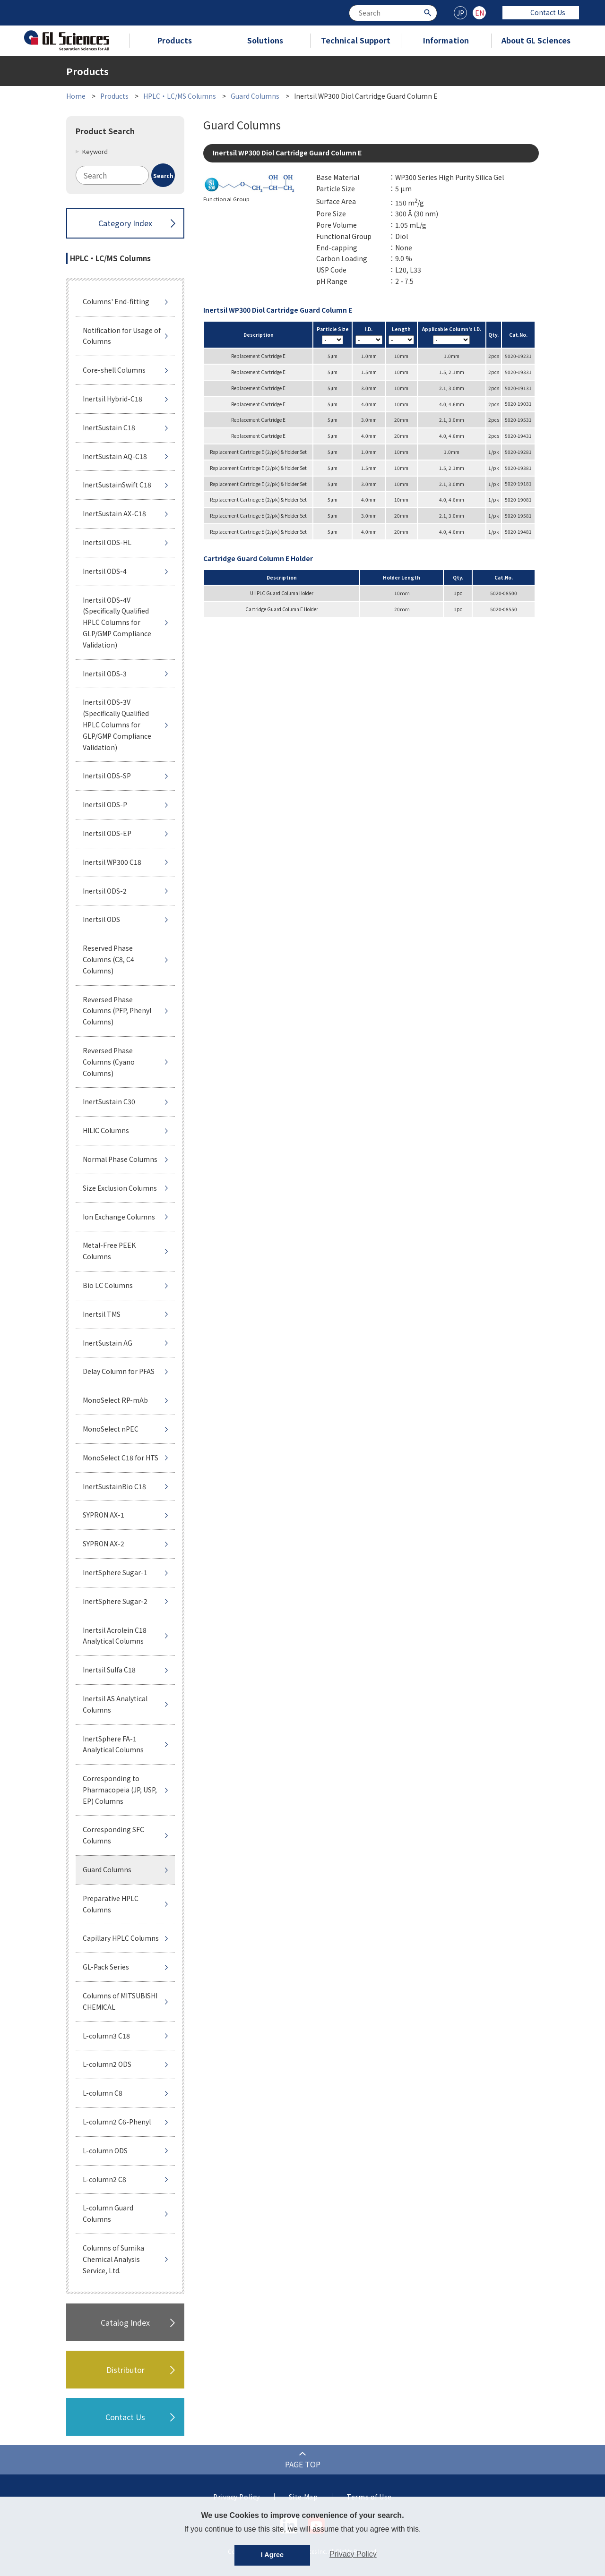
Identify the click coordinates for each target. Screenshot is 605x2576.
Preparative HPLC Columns (110, 1904)
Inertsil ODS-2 (105, 891)
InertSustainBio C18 (114, 1486)
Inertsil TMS (102, 1314)
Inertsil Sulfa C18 (109, 1669)
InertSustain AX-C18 (114, 513)
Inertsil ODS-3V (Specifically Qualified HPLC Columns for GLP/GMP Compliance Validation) (117, 724)
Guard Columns (255, 96)
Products (174, 40)
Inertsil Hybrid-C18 (112, 398)
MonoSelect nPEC (110, 1428)
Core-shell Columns (114, 370)
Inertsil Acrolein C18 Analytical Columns (115, 1635)
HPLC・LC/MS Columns (179, 96)
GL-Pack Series (106, 1966)
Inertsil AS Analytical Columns (115, 1704)
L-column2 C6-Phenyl (117, 2121)
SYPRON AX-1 (103, 1514)
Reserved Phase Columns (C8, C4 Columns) (108, 959)
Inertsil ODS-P (105, 804)
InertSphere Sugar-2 (115, 1601)
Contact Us (540, 12)
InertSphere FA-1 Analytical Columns (113, 1744)
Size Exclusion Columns (120, 1188)
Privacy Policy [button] (353, 2554)
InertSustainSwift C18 (117, 484)
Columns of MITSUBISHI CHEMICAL (120, 2001)
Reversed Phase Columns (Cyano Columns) (109, 1062)
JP (460, 12)
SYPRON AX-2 (103, 1543)
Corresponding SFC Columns (113, 1835)
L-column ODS (105, 2150)
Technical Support (355, 40)
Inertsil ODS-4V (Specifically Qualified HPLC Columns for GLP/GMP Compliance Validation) (117, 622)
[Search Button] (429, 12)
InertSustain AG (107, 1343)
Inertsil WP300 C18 (112, 862)
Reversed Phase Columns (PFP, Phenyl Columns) (117, 1011)
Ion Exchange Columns (119, 1216)
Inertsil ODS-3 (105, 673)
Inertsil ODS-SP (107, 775)
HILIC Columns (106, 1130)
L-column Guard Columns (108, 2213)
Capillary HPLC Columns (121, 1938)
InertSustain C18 (109, 427)
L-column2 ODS (107, 2064)
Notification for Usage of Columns (122, 335)
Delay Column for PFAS (119, 1371)
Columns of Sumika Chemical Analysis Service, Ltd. (113, 2259)
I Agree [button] (272, 2555)
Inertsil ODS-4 (105, 571)
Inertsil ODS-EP (107, 833)
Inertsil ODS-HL (107, 542)
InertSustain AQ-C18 (115, 456)
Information (446, 40)
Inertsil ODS (101, 919)
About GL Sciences (535, 40)
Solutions (265, 40)
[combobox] (393, 13)
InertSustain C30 (109, 1101)
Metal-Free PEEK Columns (109, 1250)
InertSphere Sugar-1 (115, 1572)
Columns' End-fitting (116, 301)
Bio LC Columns (108, 1285)
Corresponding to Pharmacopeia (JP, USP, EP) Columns (120, 1790)
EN (479, 12)
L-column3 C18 (106, 2035)
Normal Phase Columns (120, 1159)
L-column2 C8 (104, 2179)
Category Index (125, 223)
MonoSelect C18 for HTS (120, 1457)
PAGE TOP (302, 2464)
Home (76, 96)
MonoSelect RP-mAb (115, 1400)
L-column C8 (102, 2093)
